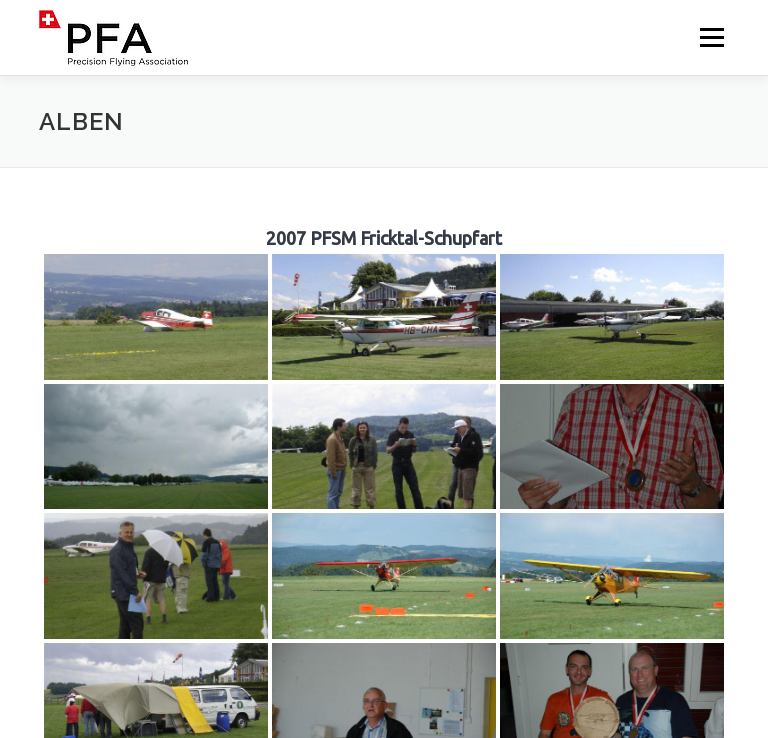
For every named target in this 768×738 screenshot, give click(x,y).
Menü (711, 37)
